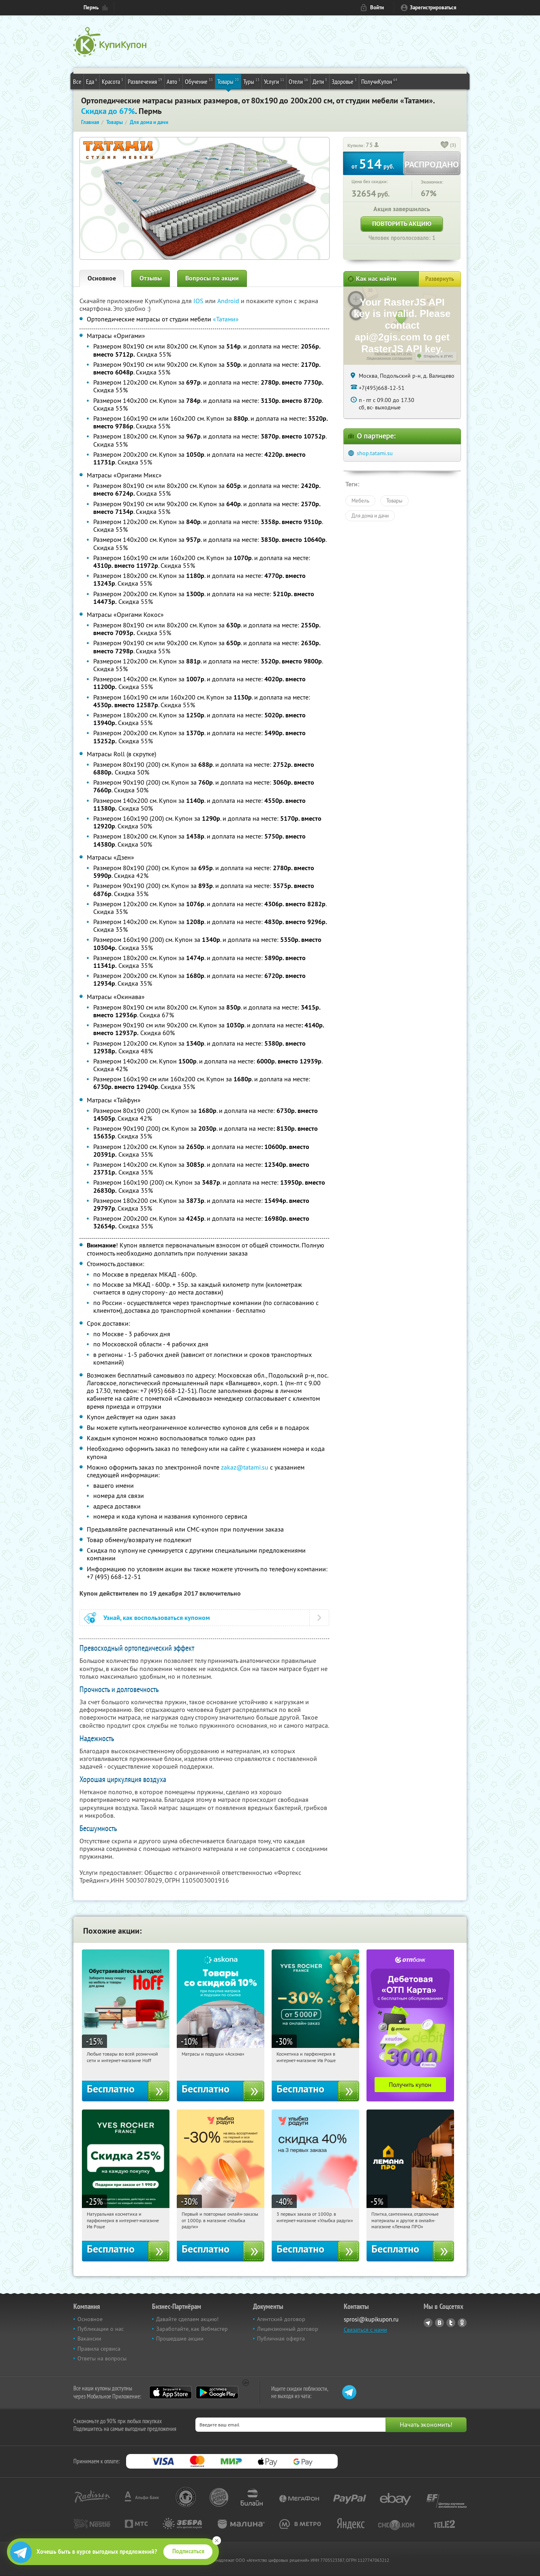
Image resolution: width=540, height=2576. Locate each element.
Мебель (360, 500)
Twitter (450, 2322)
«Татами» (226, 319)
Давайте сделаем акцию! (187, 2319)
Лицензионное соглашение (389, 358)
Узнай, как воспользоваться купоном (156, 1617)
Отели (298, 81)
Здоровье (344, 81)
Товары (228, 81)
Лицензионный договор (287, 2328)
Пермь (91, 7)
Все (77, 81)
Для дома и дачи (370, 515)
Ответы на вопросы (101, 2358)
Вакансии (89, 2338)
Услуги (274, 81)
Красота (112, 81)
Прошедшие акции (180, 2338)
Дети (320, 81)
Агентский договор (281, 2319)
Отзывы (150, 278)
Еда (91, 81)
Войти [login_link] (377, 7)
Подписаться (188, 2551)
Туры (251, 81)
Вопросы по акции (212, 278)
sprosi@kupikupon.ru (371, 2319)
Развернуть (439, 278)
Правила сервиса (98, 2348)
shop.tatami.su (375, 453)
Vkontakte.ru (439, 2322)
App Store (170, 2392)
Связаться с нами (365, 2329)
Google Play (217, 2392)
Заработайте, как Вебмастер (192, 2328)
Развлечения (145, 81)
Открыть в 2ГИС (438, 356)
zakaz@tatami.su (244, 1467)
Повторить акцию (401, 223)
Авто (173, 81)
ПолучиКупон (379, 81)
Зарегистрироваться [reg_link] (433, 7)
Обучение (199, 81)
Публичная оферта (281, 2338)
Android (229, 301)
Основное (102, 278)
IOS (199, 301)
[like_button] (445, 145)
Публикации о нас (100, 2328)
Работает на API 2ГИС (393, 354)
